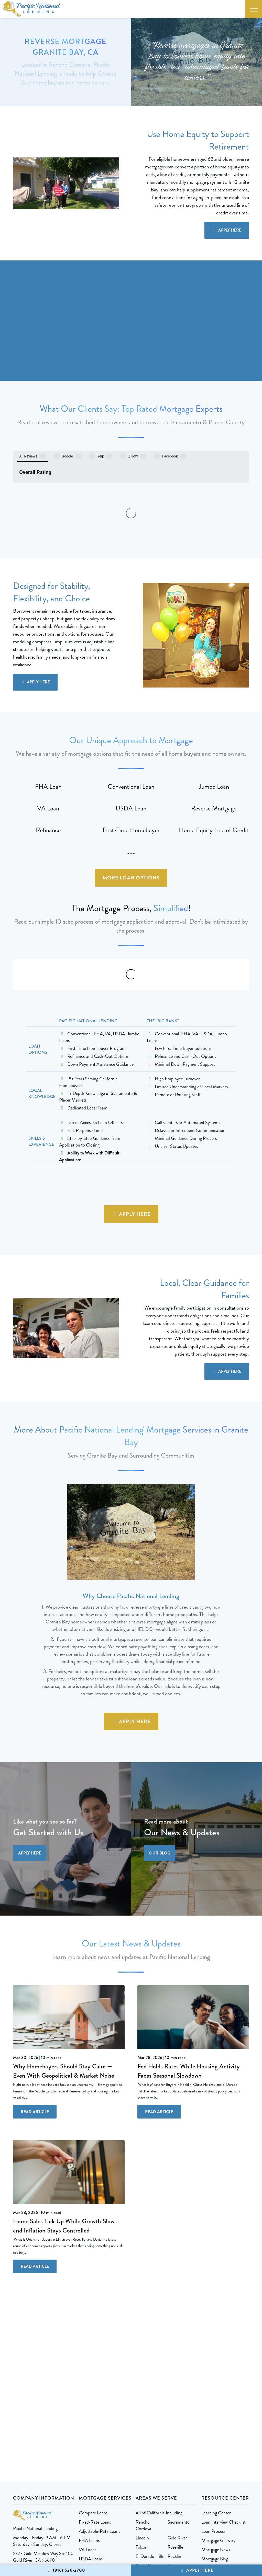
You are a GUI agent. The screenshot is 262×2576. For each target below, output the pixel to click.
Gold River (177, 2406)
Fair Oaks (144, 2443)
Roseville (175, 2415)
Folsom (142, 2415)
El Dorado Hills (149, 2424)
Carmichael (146, 2452)
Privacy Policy (214, 2445)
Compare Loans (93, 2381)
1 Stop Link (167, 2533)
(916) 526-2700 (65, 2570)
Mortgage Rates (215, 2436)
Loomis (174, 2470)
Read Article (35, 1980)
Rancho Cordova (143, 2393)
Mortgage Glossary (218, 2409)
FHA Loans (89, 2409)
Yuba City (145, 2461)
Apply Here (196, 2570)
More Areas (146, 2489)
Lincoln (142, 2406)
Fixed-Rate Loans (95, 2390)
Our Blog (159, 1721)
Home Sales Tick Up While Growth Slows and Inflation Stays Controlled (65, 2094)
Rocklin (174, 2424)
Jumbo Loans (91, 2436)
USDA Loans (91, 2427)
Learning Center (216, 2381)
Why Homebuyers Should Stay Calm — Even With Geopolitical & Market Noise (63, 1939)
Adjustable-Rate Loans (99, 2399)
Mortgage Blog (214, 2427)
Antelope (176, 2434)
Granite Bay (146, 2470)
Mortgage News (215, 2418)
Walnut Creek (180, 2480)
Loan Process (213, 2399)
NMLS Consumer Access (36, 2456)
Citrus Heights (149, 2434)
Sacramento (179, 2390)
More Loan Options (131, 789)
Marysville (177, 2461)
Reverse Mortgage (95, 2445)
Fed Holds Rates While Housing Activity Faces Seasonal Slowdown (188, 1939)
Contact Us (23, 2447)
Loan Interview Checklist (223, 2390)
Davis (172, 2452)
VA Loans (87, 2418)
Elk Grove (145, 2480)
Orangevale (178, 2443)
